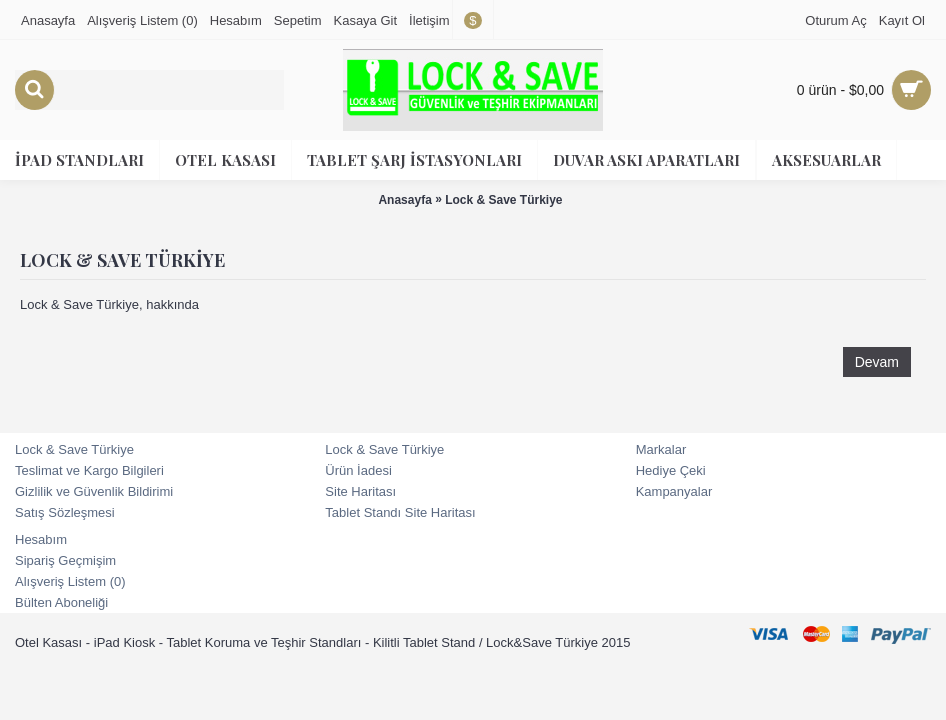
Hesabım (41, 539)
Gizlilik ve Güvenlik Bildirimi (94, 491)
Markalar (661, 449)
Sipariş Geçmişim (65, 560)
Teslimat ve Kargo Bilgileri (89, 470)
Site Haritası (360, 491)
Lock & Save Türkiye (503, 200)
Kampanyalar (674, 491)
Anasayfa (404, 200)
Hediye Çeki (671, 470)
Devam (877, 362)
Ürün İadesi (358, 470)
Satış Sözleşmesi (65, 512)
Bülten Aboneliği (61, 602)
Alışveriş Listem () (70, 581)
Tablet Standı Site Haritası (400, 512)
